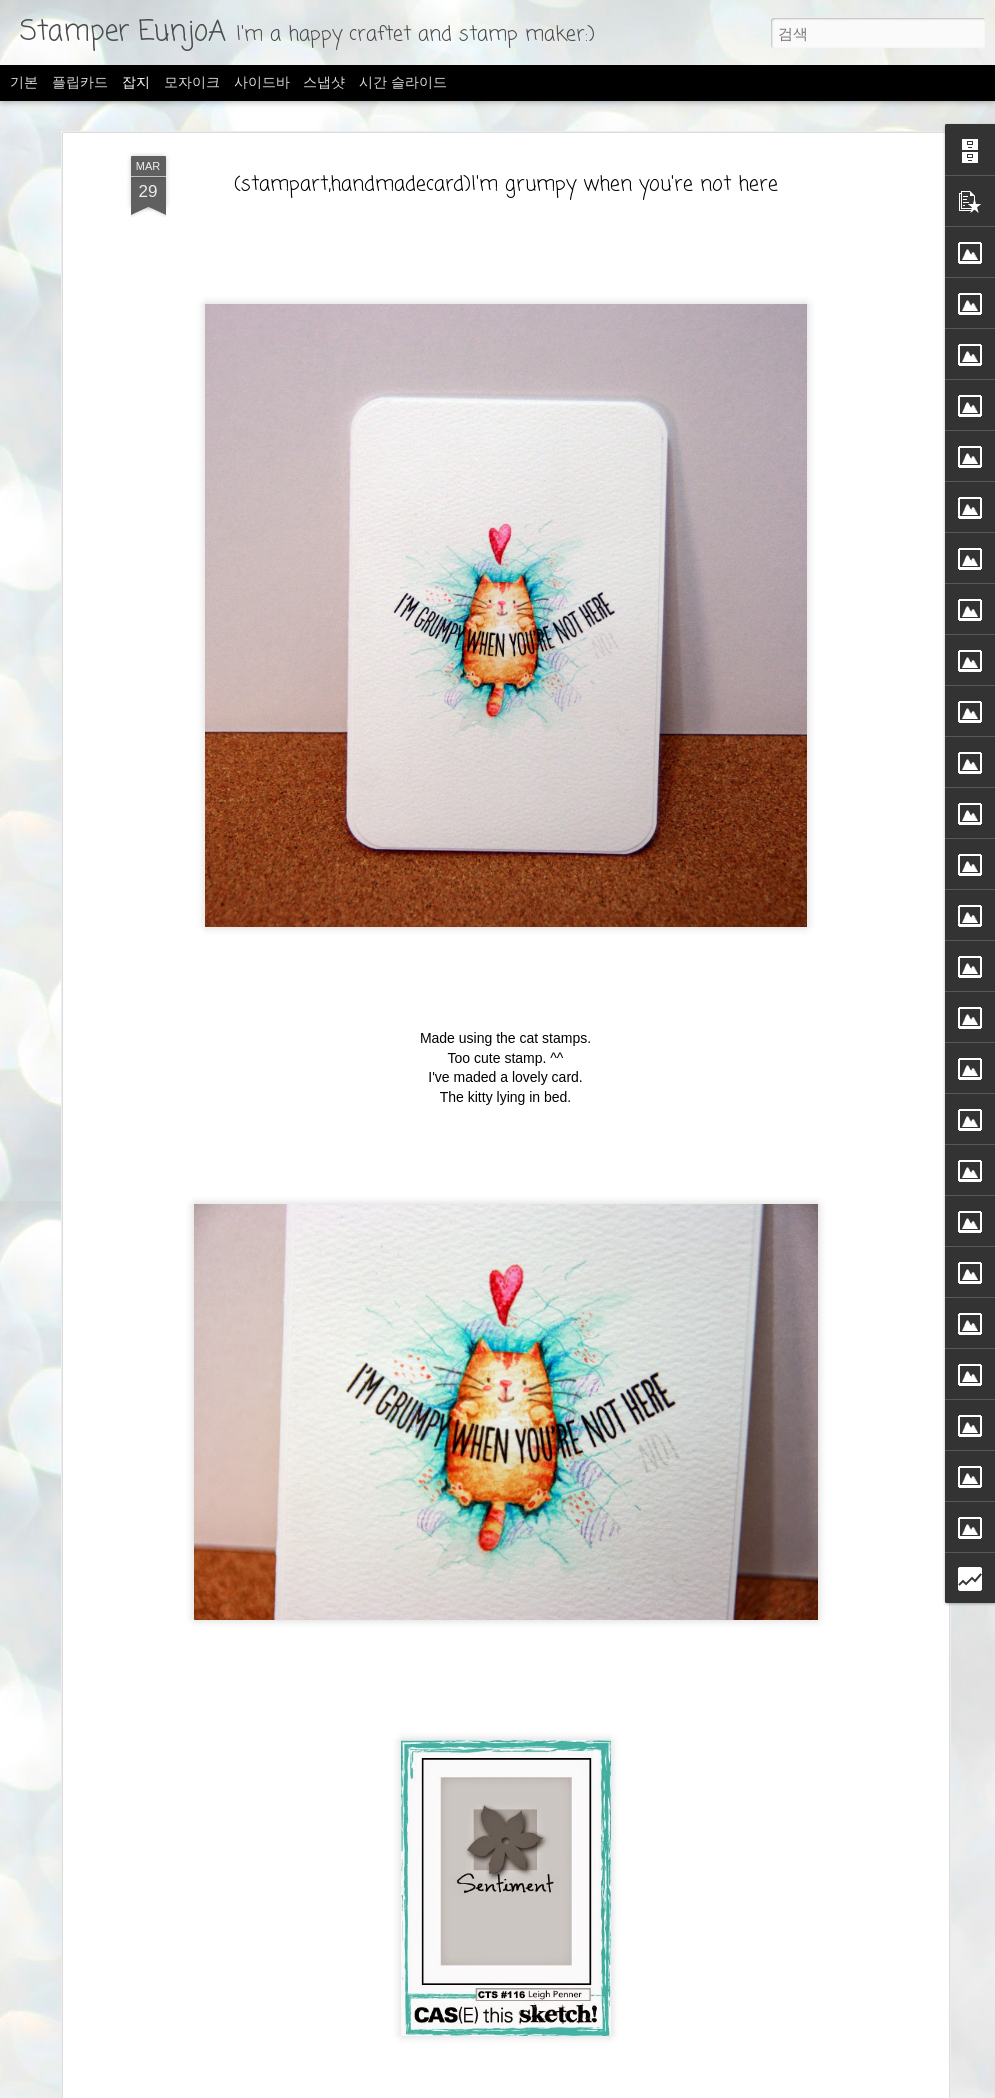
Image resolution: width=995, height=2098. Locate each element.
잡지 (136, 82)
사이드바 (262, 82)
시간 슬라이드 (403, 82)
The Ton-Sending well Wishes (190, 1992)
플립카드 (80, 82)
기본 (24, 82)
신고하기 (682, 2085)
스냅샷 (324, 82)
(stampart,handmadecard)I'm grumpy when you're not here (506, 128)
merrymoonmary (509, 2085)
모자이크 (192, 82)
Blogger (635, 2085)
